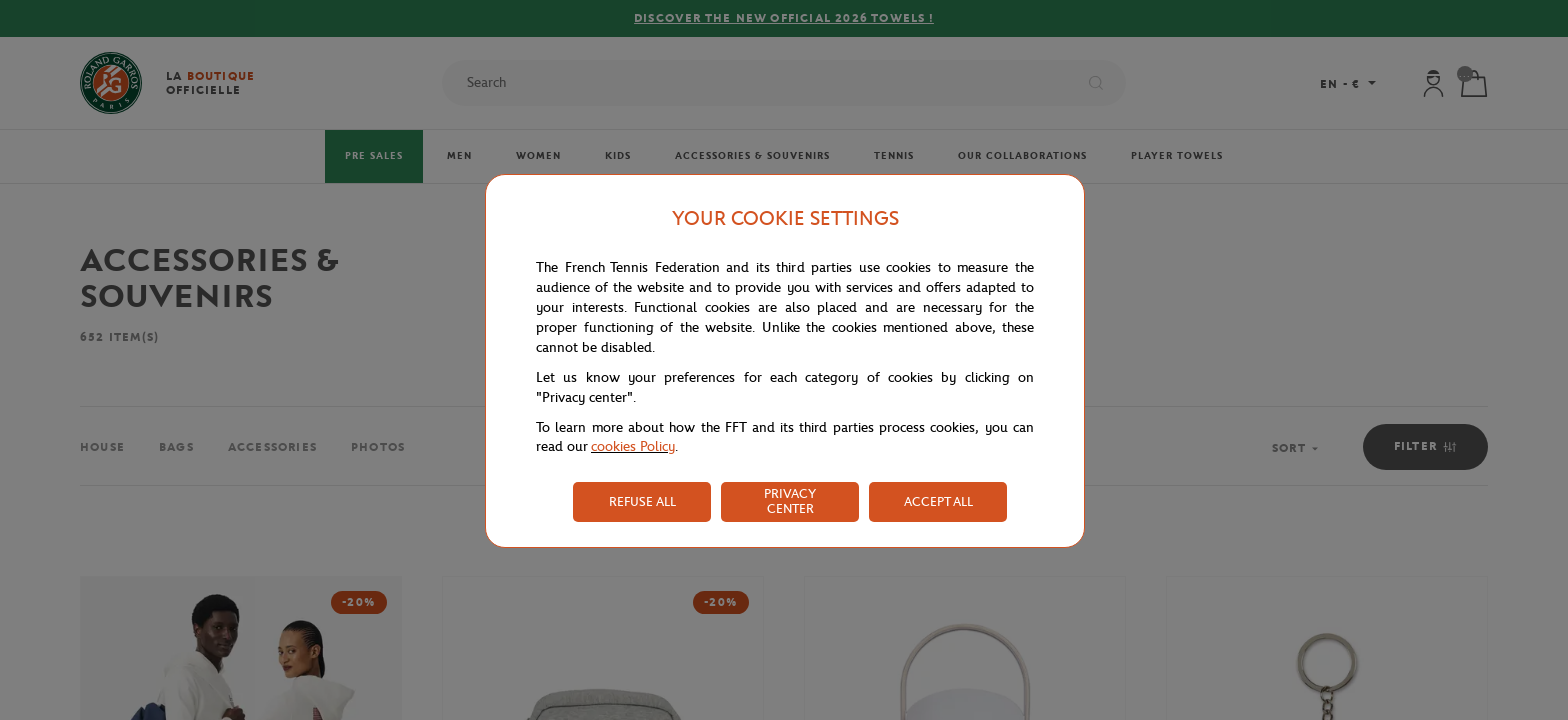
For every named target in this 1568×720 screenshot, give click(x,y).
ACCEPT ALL (938, 501)
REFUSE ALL (642, 501)
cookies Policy (633, 446)
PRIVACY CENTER (790, 501)
